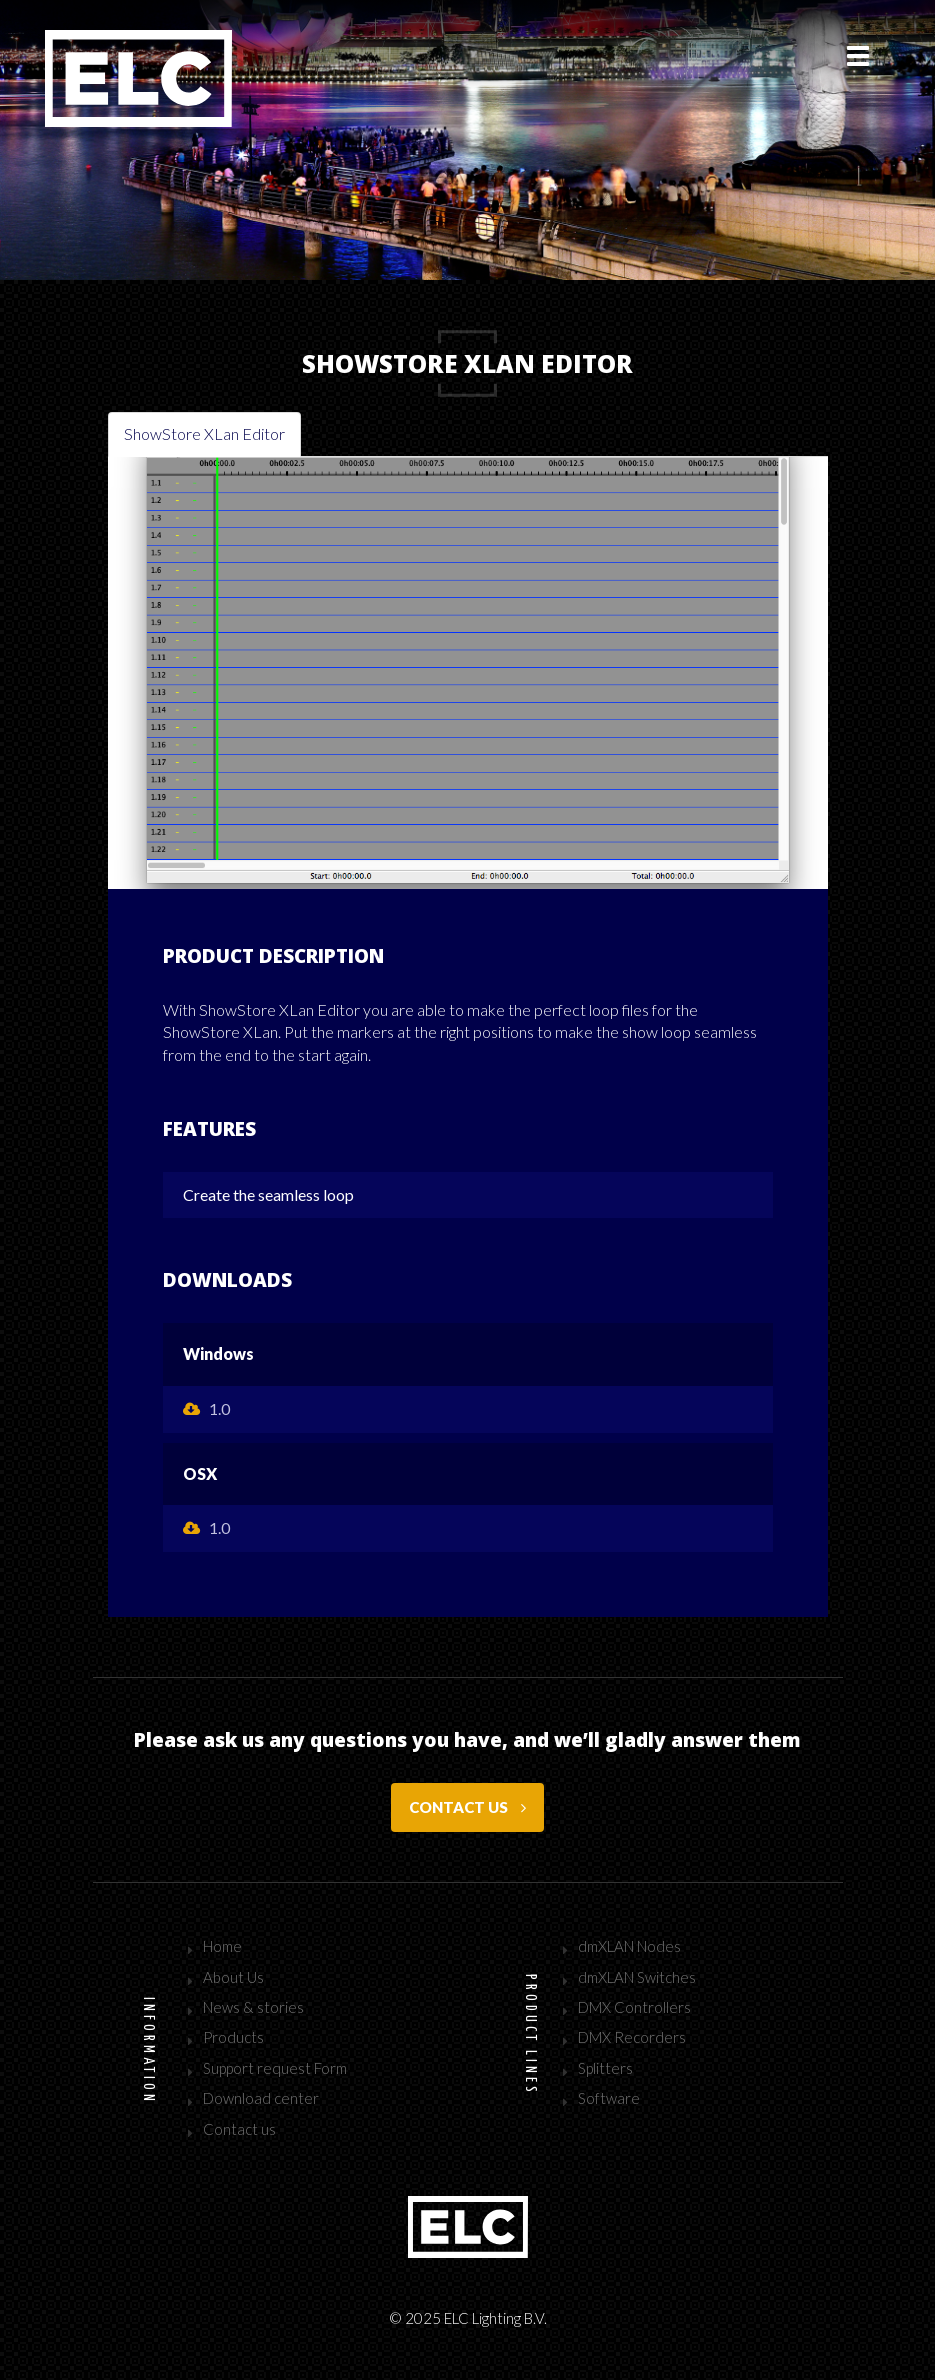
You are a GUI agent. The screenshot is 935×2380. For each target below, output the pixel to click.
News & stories (253, 2007)
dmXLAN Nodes (629, 1946)
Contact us (467, 1807)
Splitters (605, 2068)
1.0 (206, 1408)
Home (222, 1946)
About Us (233, 1977)
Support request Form (275, 2068)
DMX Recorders (632, 2037)
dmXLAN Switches (637, 1977)
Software (609, 2098)
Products (233, 2037)
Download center (261, 2098)
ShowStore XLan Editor (204, 433)
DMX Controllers (634, 2007)
